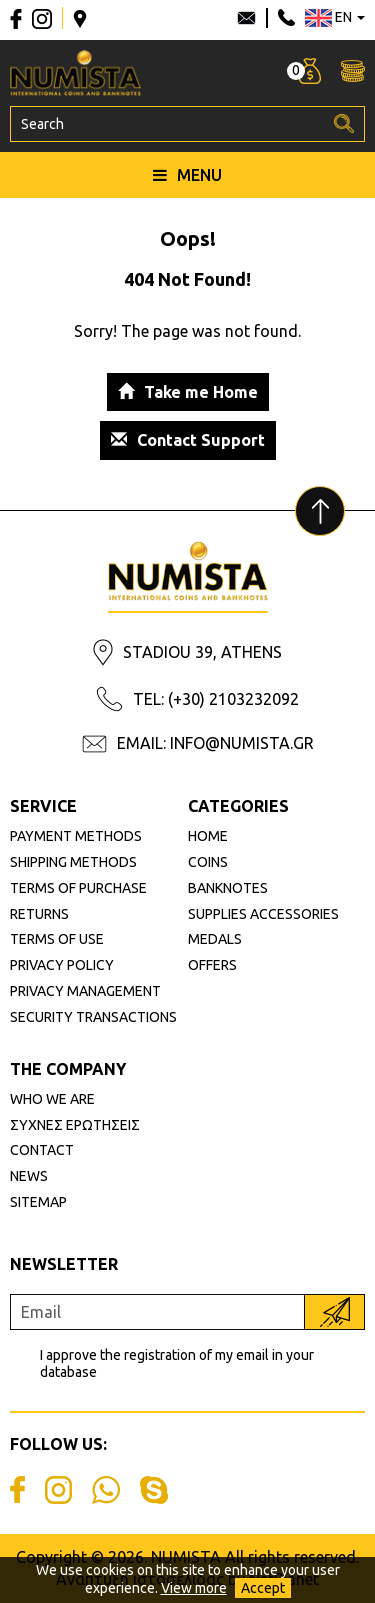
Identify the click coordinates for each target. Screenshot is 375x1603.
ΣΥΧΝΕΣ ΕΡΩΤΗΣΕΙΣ (75, 1125)
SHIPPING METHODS (73, 862)
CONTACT (42, 1150)
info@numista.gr (246, 18)
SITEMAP (38, 1202)
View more (194, 1588)
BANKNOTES (228, 888)
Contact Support (188, 440)
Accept (263, 1588)
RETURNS (39, 914)
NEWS (29, 1176)
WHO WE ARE (52, 1099)
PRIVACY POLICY (62, 965)
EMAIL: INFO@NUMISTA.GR (215, 743)
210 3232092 (286, 18)
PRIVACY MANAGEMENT (85, 991)
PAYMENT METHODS (76, 836)
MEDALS (215, 939)
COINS (208, 862)
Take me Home (188, 392)
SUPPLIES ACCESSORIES (263, 914)
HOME (208, 836)
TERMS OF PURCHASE (78, 888)
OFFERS (212, 965)
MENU (187, 175)
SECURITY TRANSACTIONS (93, 1017)
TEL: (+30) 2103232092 (216, 699)
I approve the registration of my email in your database (177, 1363)
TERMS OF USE (57, 939)
